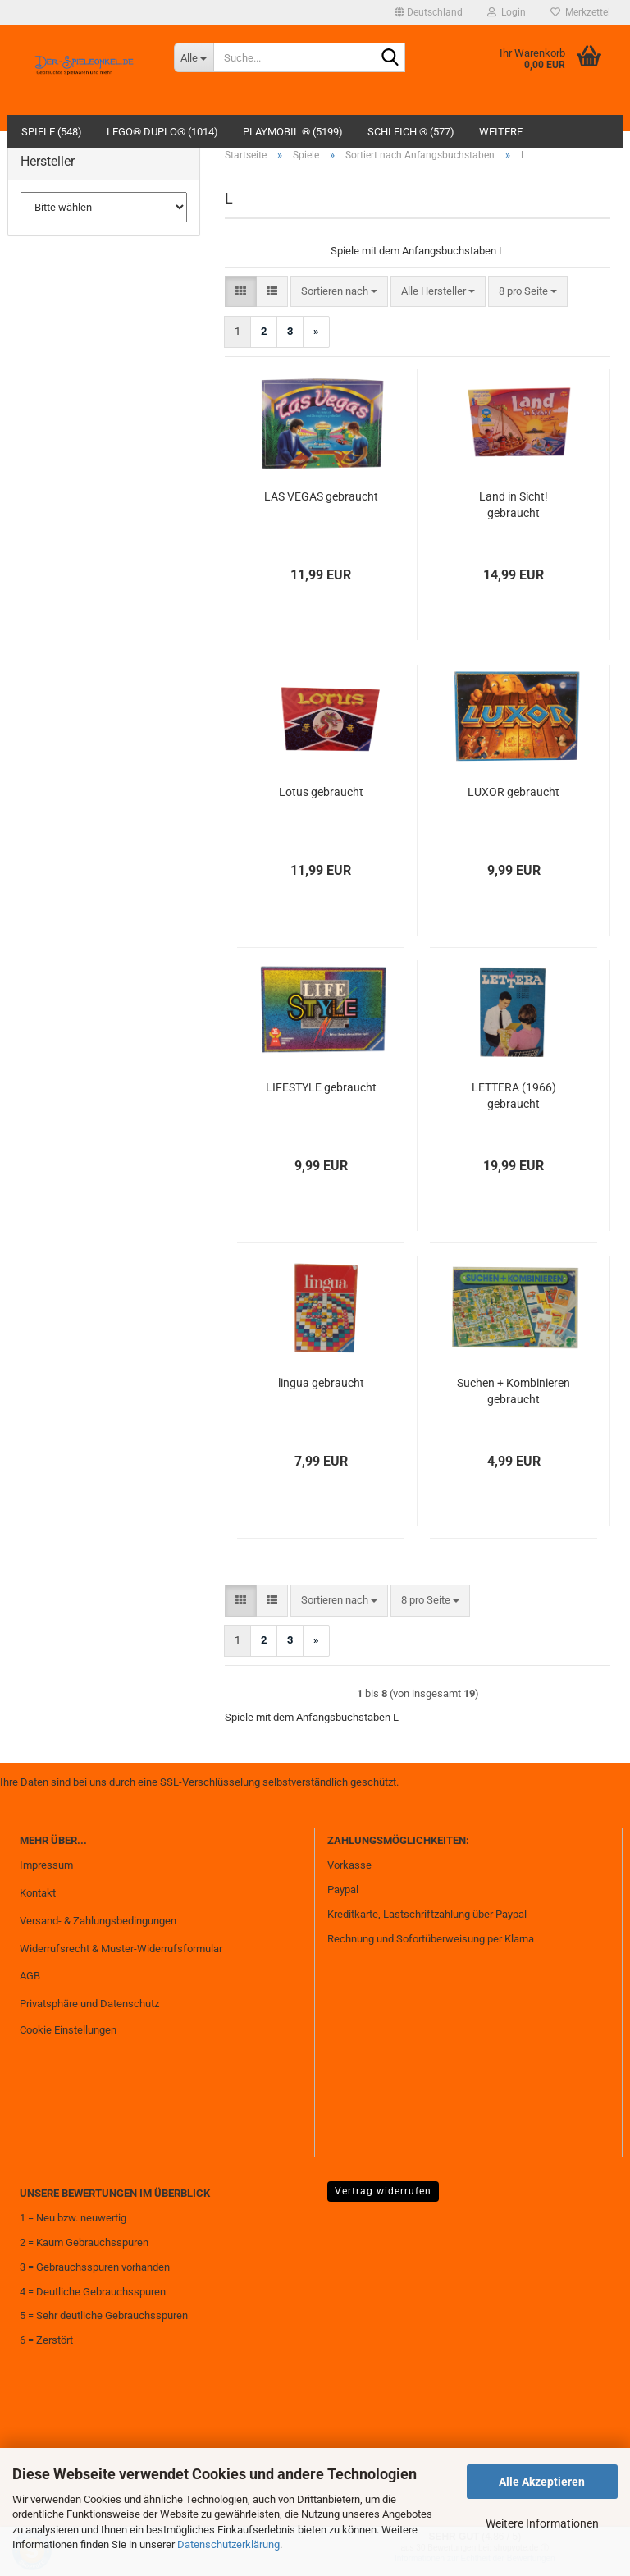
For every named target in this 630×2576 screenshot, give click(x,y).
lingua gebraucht (321, 1382)
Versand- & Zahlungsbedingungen (98, 1921)
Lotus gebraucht (321, 791)
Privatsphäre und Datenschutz (89, 2003)
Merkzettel (580, 12)
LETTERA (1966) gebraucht (514, 1095)
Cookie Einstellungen (68, 2030)
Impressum (46, 1865)
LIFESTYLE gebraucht (321, 1087)
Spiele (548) (51, 132)
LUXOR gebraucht (513, 791)
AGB (30, 1976)
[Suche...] (193, 57)
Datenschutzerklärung (228, 2544)
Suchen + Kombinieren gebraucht (513, 1391)
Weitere (501, 132)
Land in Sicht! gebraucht (513, 504)
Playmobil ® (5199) (293, 132)
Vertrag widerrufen (383, 2191)
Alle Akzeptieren (542, 2481)
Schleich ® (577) (411, 132)
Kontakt (38, 1893)
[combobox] (339, 292)
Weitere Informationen (542, 2523)
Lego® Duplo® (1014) (162, 132)
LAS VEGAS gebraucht (321, 496)
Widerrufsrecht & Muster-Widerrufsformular (121, 1948)
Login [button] (506, 12)
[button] (428, 12)
